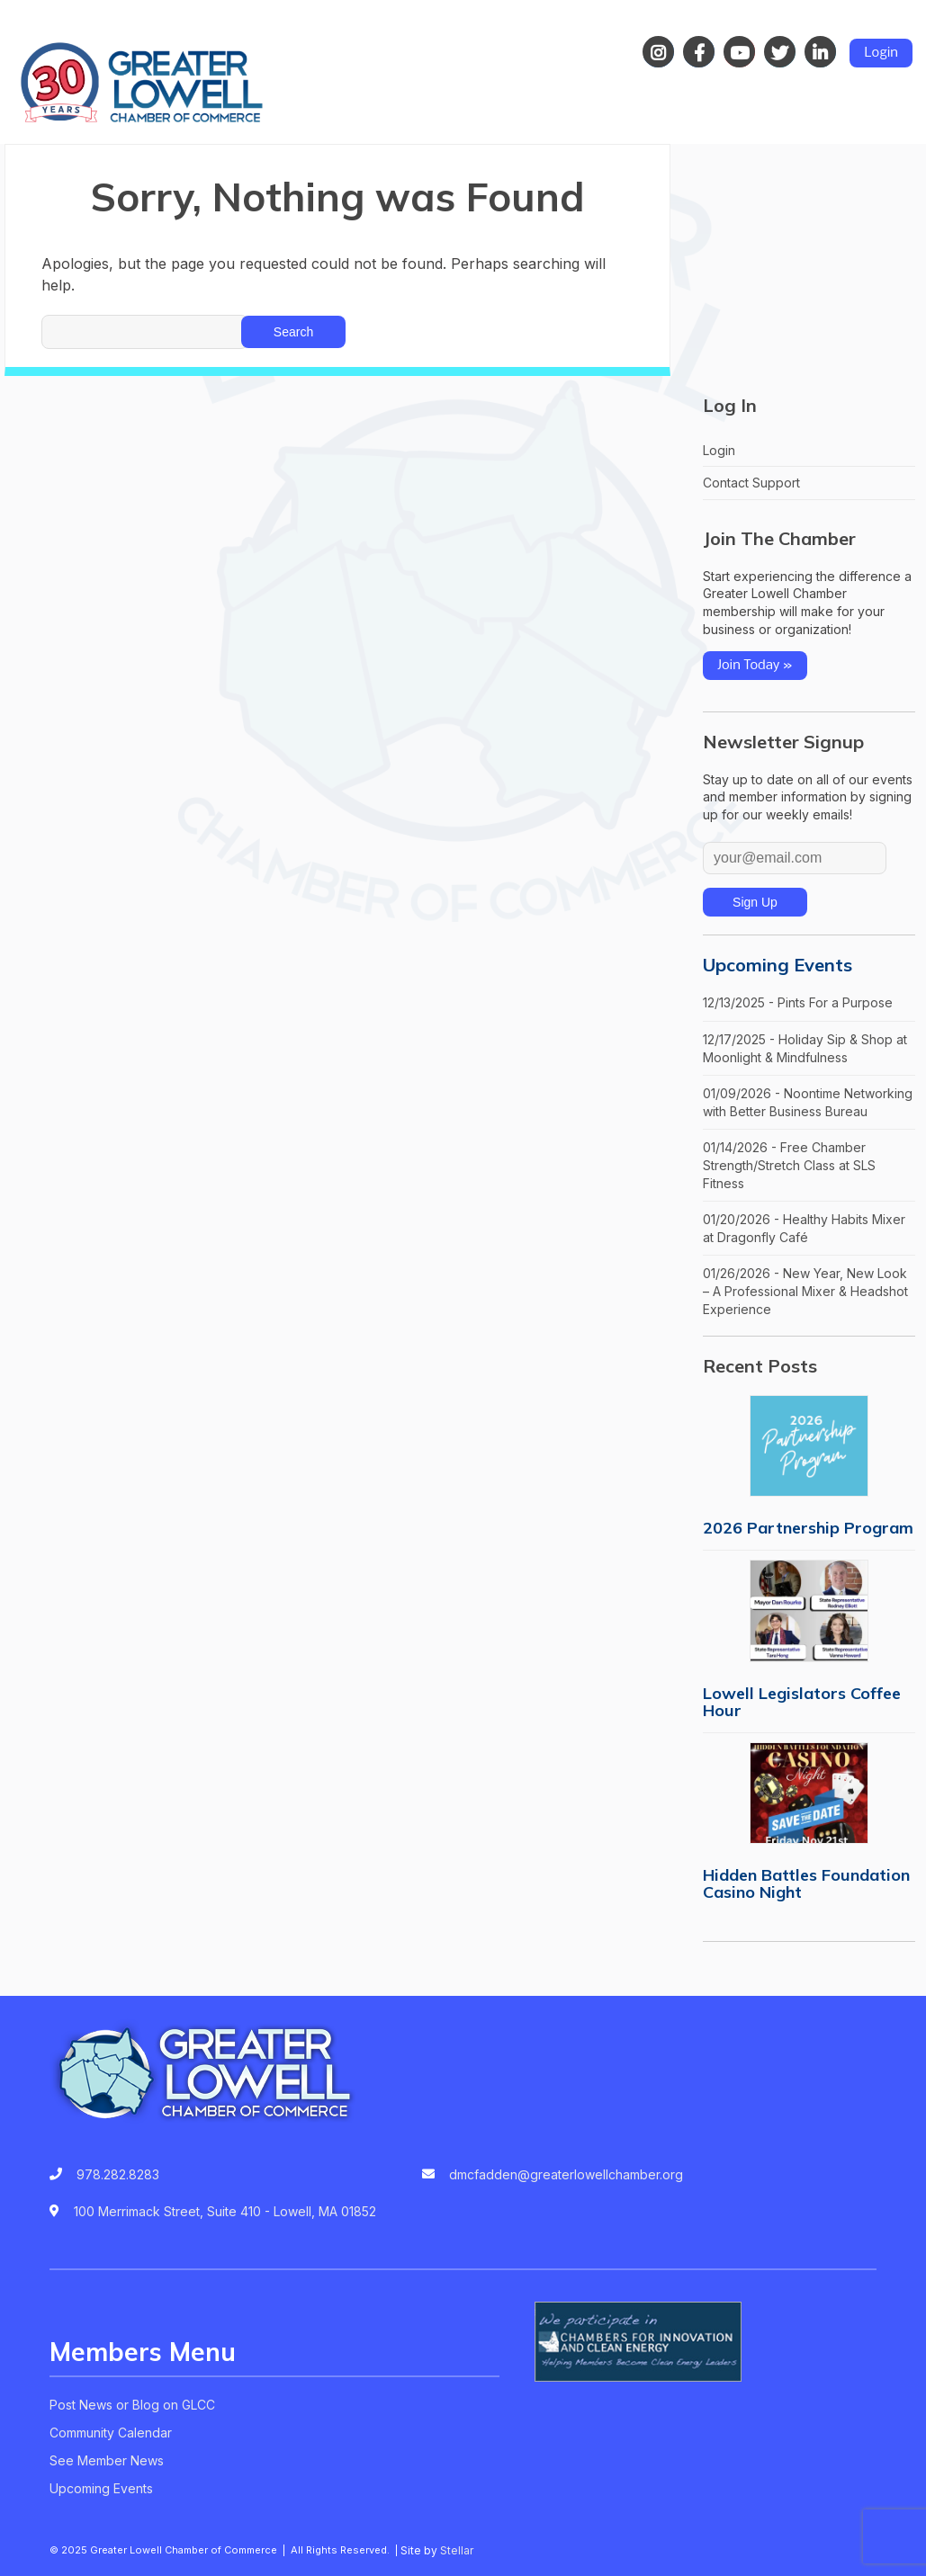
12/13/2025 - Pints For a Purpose (798, 1002)
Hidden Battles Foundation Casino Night (806, 1883)
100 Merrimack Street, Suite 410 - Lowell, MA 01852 (225, 2211)
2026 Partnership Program (808, 1527)
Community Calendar (110, 2432)
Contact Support (751, 482)
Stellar (456, 2550)
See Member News (106, 2460)
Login (881, 53)
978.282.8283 (117, 2174)
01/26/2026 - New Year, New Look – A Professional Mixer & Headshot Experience (805, 1291)
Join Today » (755, 665)
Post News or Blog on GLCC (132, 2404)
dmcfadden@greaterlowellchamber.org (566, 2174)
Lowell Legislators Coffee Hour (802, 1702)
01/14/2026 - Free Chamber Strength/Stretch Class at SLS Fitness (789, 1165)
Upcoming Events (777, 964)
